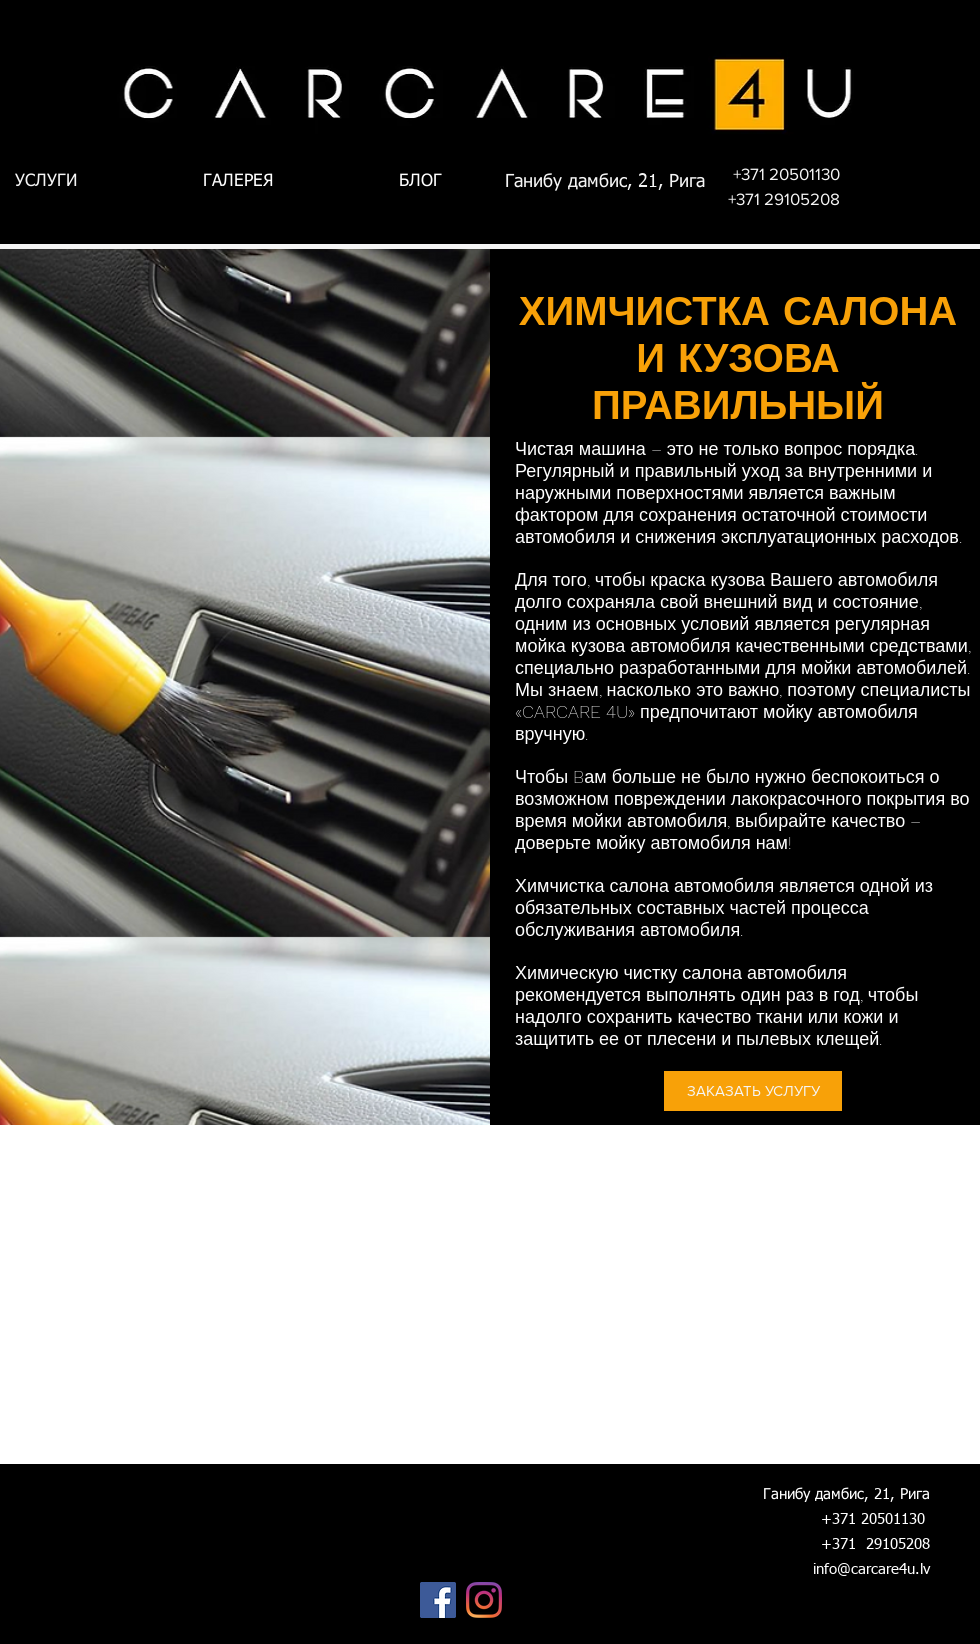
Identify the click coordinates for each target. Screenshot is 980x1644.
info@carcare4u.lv (871, 1569)
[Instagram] (484, 1600)
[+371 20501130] (786, 174)
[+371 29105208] (784, 199)
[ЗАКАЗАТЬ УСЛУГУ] (753, 1091)
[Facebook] (438, 1600)
